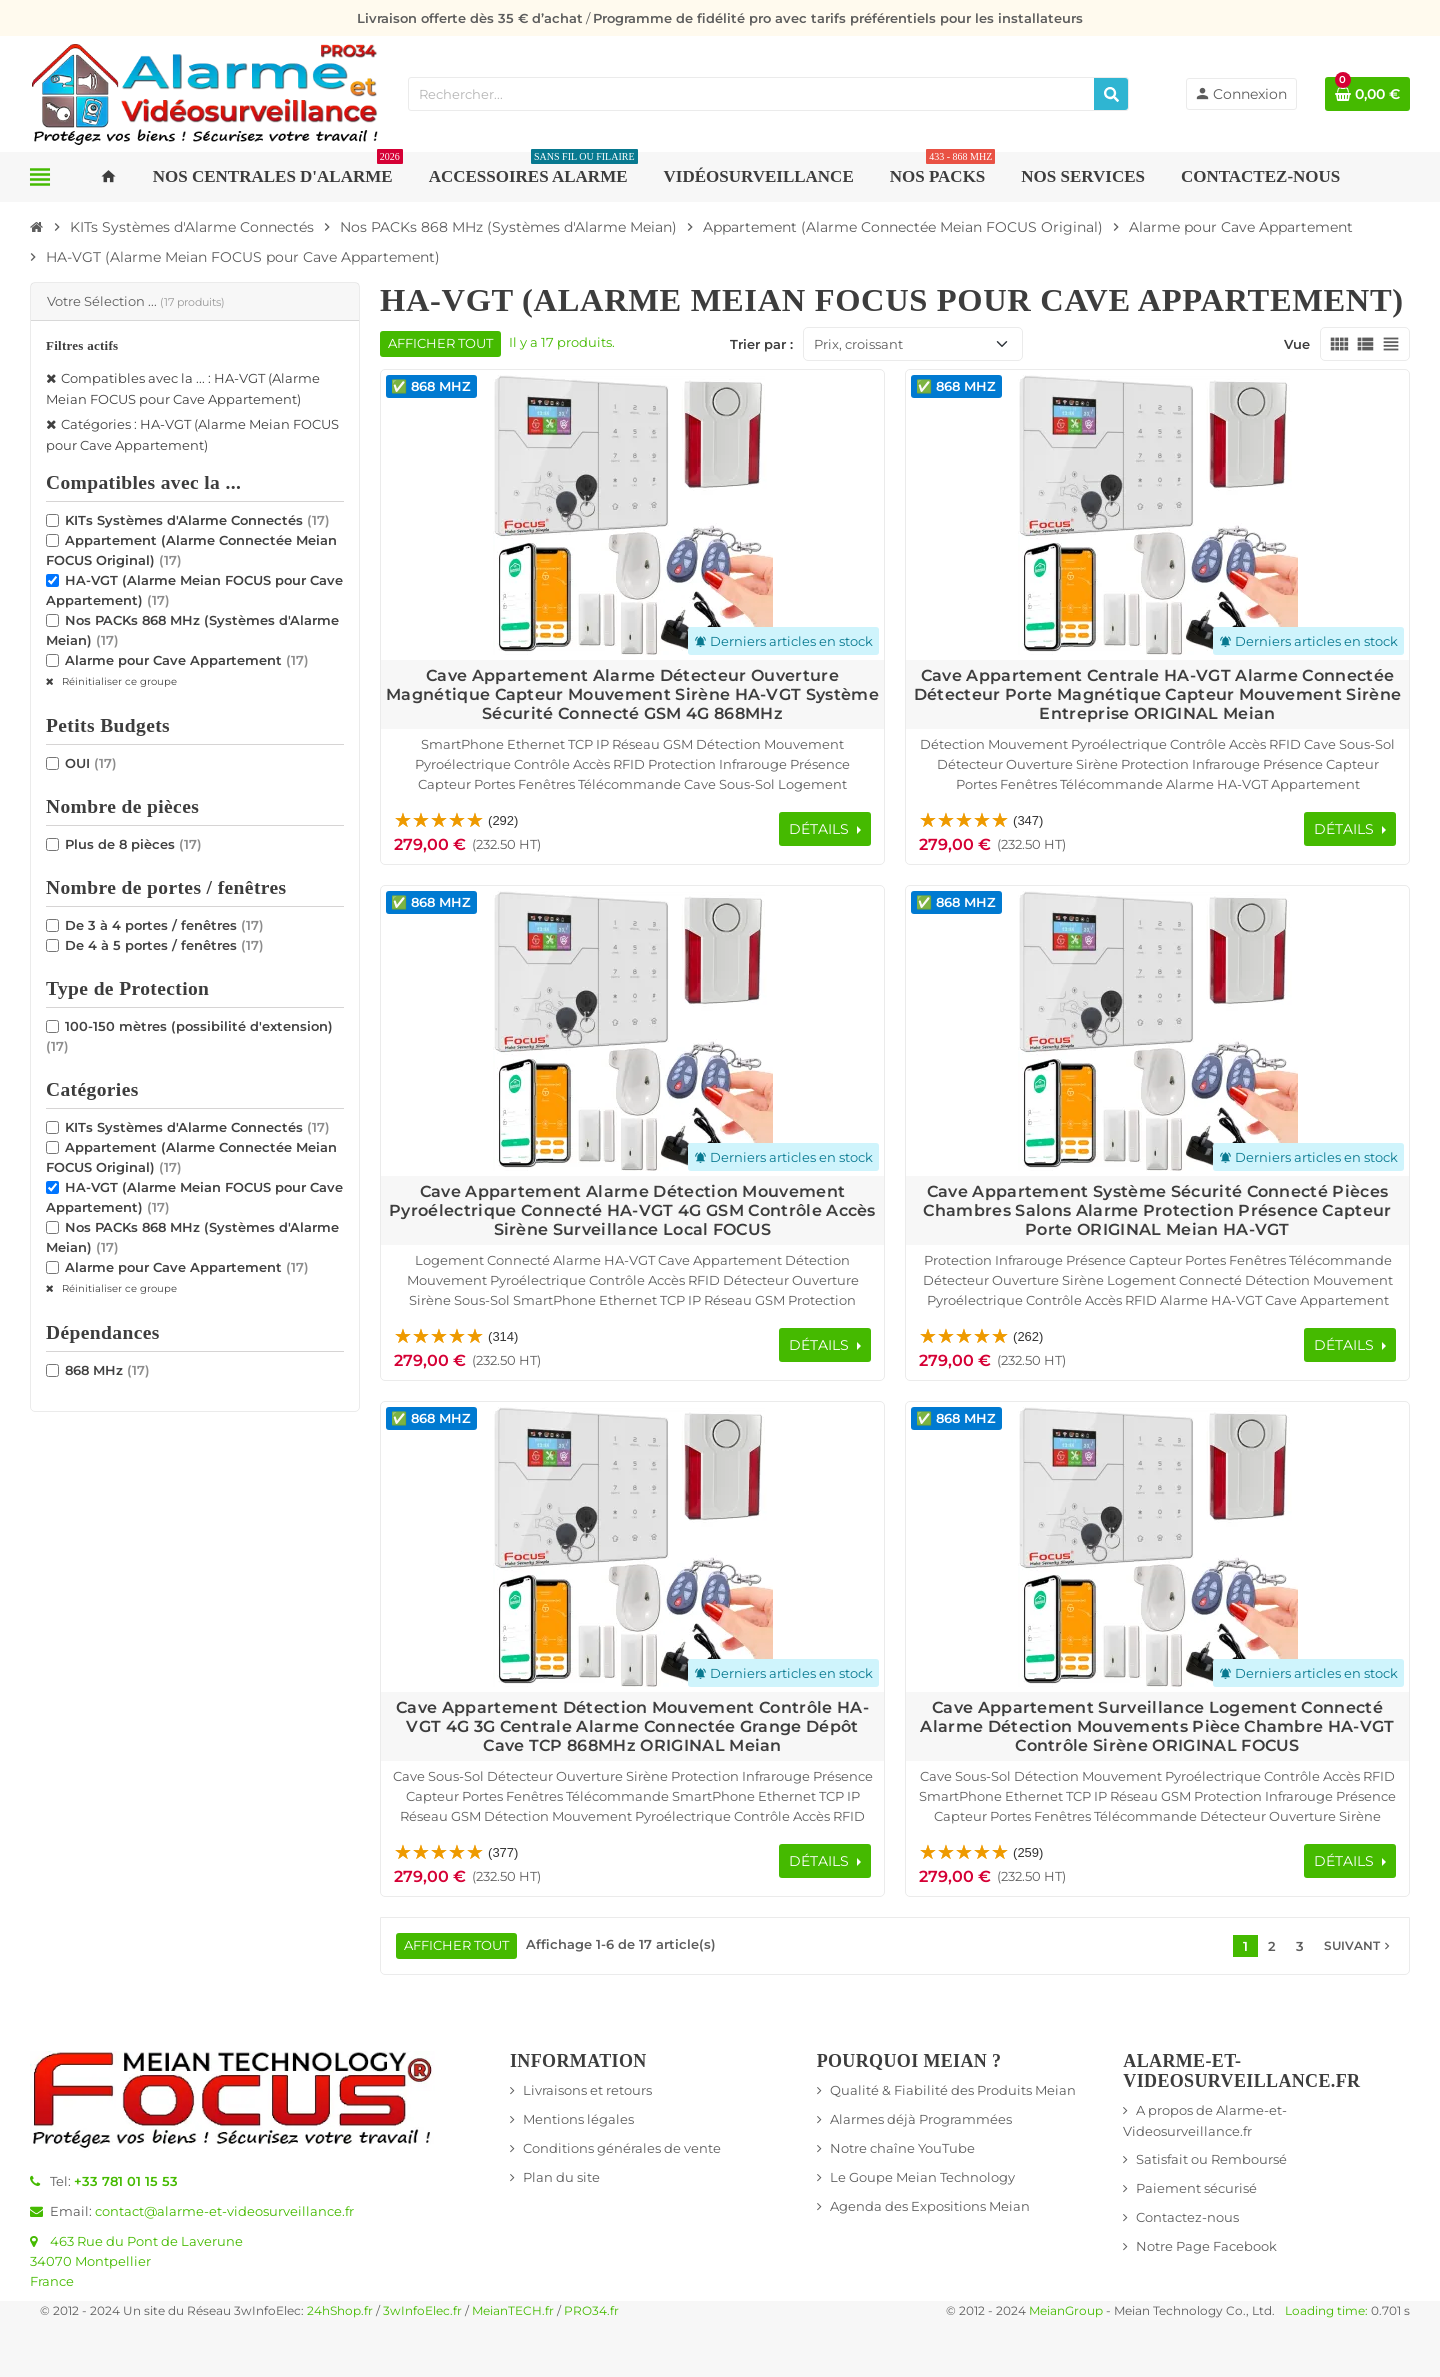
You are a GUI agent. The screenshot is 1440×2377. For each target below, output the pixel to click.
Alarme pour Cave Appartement (187, 660)
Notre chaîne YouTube (902, 2148)
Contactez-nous (1187, 2217)
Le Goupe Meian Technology (922, 2177)
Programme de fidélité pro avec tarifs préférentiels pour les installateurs (838, 18)
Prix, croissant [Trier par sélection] (858, 344)
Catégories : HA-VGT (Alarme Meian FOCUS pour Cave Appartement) (192, 434)
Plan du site (561, 2177)
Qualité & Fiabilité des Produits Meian (953, 2090)
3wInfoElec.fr (422, 2311)
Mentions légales (578, 2119)
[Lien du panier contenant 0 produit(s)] (1367, 94)
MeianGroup (1066, 2311)
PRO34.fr (591, 2311)
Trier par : (761, 344)
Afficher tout (440, 343)
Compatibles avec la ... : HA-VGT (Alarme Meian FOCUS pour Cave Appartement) (183, 388)
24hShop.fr (340, 2311)
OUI (91, 763)
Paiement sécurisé (1196, 2188)
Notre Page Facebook (1206, 2246)
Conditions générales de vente (622, 2148)
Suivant (1359, 1946)
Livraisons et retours (587, 2090)
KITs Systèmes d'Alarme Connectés (197, 520)
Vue (1297, 344)
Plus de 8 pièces (133, 844)
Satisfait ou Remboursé (1211, 2159)
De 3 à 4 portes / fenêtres (164, 925)
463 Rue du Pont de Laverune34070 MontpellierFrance (136, 2261)
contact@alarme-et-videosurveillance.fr (224, 2211)
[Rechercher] (1111, 94)
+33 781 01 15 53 (126, 2181)
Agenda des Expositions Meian (930, 2206)
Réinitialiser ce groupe (118, 681)
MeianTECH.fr (513, 2311)
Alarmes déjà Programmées (921, 2119)
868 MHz (107, 1370)
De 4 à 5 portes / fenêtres (164, 945)
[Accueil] (37, 227)
